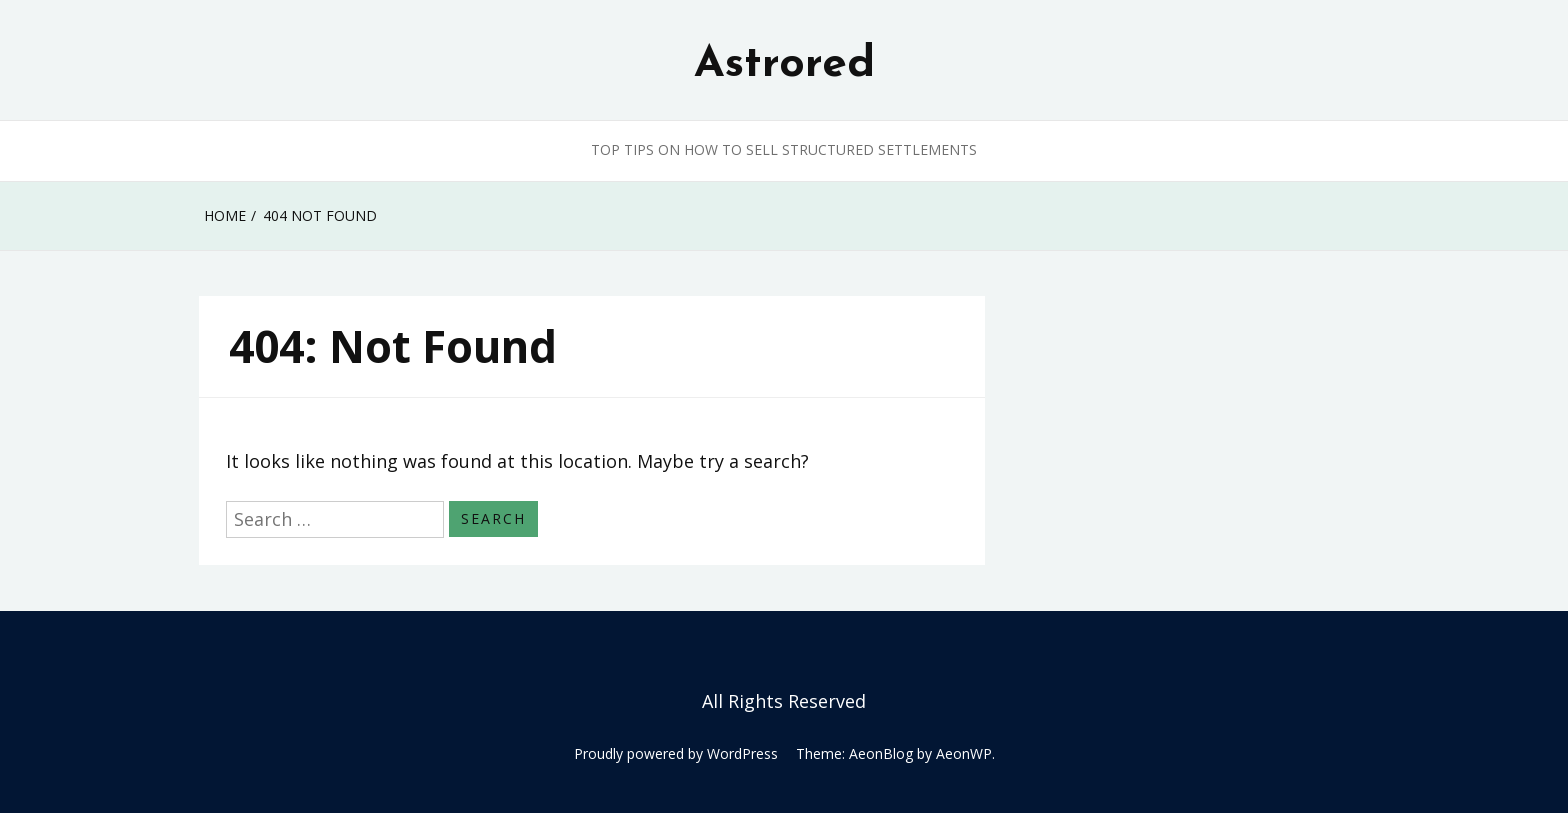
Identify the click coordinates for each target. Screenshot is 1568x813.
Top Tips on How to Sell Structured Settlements (784, 149)
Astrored (784, 65)
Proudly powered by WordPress (676, 753)
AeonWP (964, 753)
